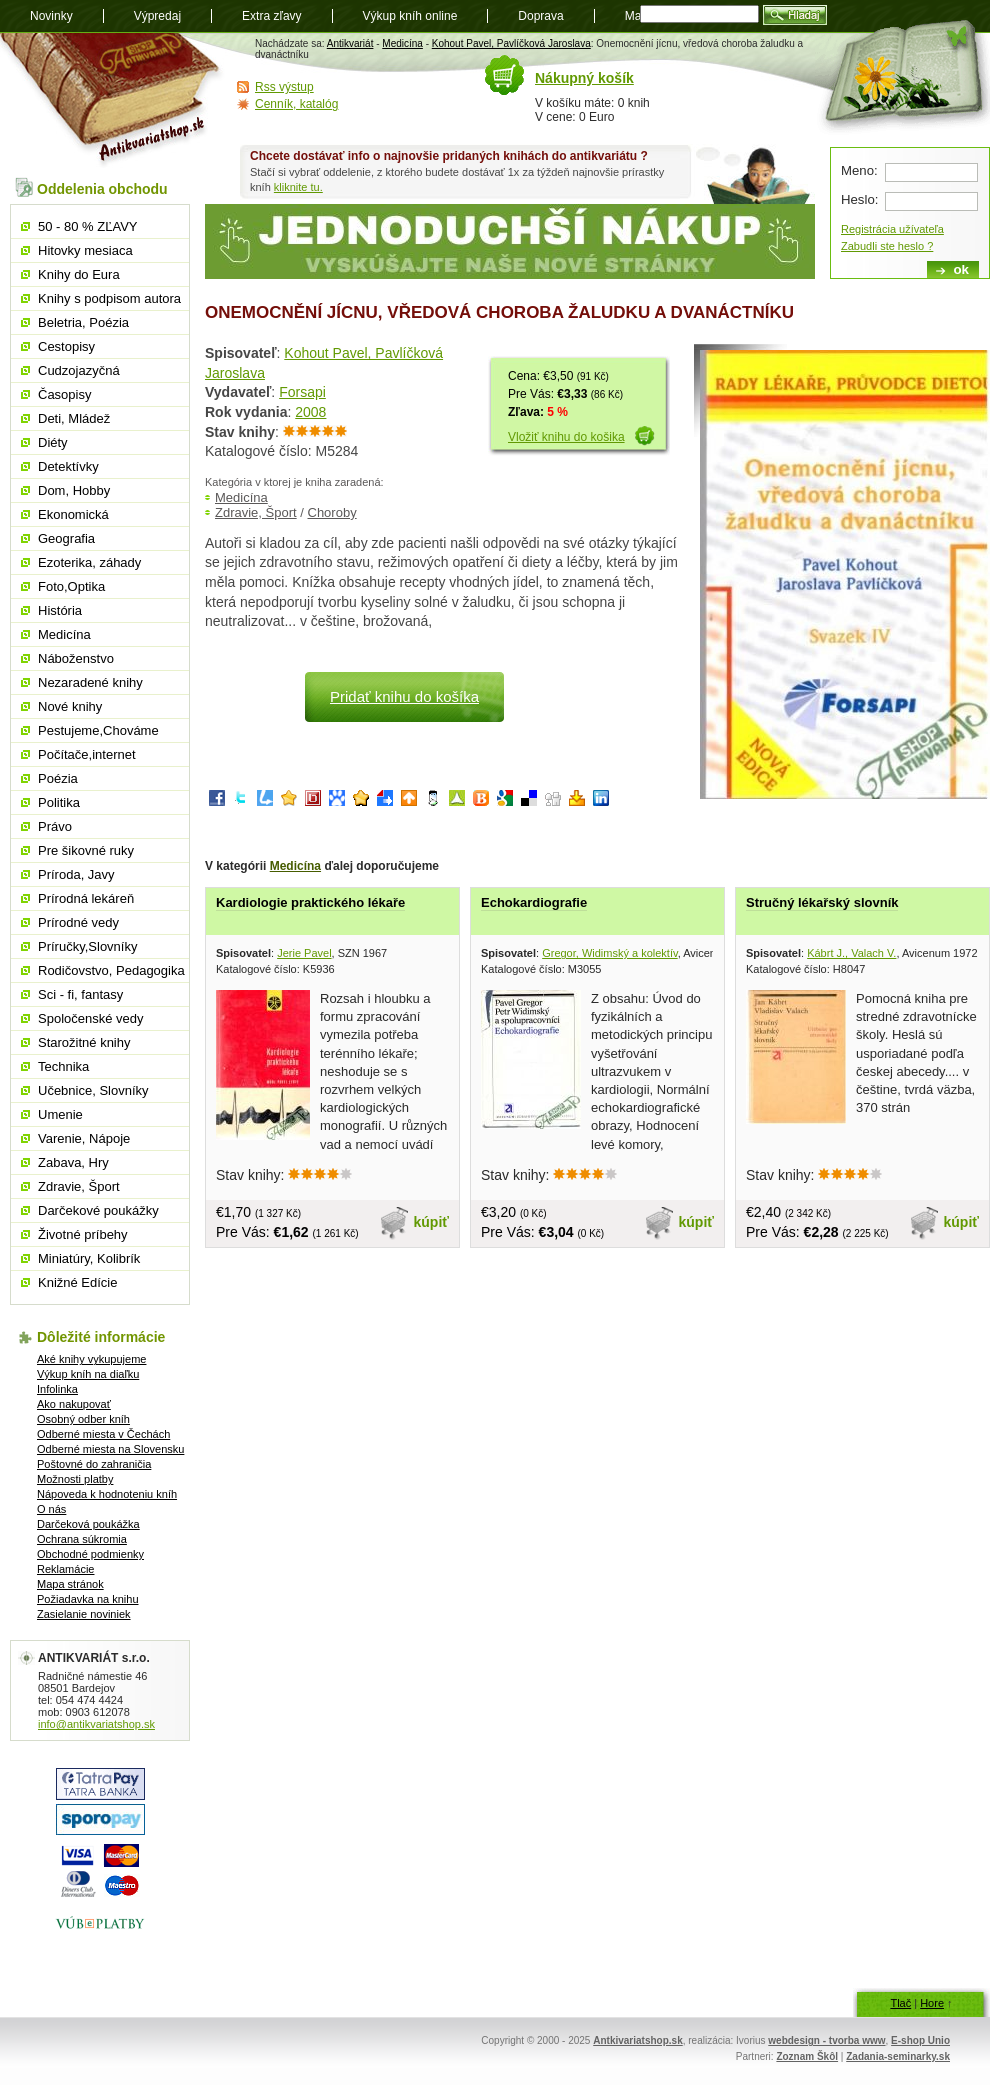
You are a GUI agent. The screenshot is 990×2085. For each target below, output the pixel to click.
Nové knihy (70, 706)
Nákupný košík (584, 78)
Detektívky (68, 466)
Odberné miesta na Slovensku (110, 1449)
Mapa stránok (70, 1584)
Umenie (60, 1114)
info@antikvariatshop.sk (96, 1724)
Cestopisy (66, 346)
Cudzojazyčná (79, 370)
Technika (63, 1066)
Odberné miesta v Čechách (103, 1434)
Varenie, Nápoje (84, 1138)
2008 (310, 412)
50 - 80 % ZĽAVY (87, 226)
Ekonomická (73, 514)
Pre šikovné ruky (86, 850)
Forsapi (302, 392)
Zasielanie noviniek (84, 1614)
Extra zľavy (272, 16)
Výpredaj (157, 16)
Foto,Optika (71, 586)
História (60, 610)
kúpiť (432, 1222)
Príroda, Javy (76, 874)
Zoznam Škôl (807, 2056)
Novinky (51, 16)
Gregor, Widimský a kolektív (610, 953)
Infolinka (57, 1389)
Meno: (859, 170)
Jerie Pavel (304, 953)
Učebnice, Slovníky (93, 1090)
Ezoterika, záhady (89, 562)
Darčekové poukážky (98, 1210)
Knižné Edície (78, 1282)
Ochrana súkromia (82, 1539)
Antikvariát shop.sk (112, 100)
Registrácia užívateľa (892, 229)
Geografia (66, 538)
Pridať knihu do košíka (404, 696)
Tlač (900, 2003)
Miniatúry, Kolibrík (89, 1258)
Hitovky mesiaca (85, 250)
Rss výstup (284, 87)
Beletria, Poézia (83, 322)
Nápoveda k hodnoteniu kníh (107, 1494)
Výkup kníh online (410, 16)
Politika (59, 802)
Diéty (53, 442)
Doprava (540, 16)
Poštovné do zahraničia (94, 1464)
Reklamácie (65, 1569)
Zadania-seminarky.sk (898, 2056)
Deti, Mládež (74, 418)
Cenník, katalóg (296, 104)
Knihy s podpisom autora (109, 298)
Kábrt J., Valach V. (851, 953)
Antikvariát (350, 43)
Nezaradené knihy (90, 682)
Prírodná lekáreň (86, 898)
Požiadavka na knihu (88, 1599)
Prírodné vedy (78, 922)
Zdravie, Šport (256, 512)
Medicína (402, 43)
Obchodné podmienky (90, 1554)
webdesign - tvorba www (826, 2040)
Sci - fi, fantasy (80, 994)
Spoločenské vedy (91, 1018)
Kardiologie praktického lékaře (310, 902)
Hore (932, 2003)
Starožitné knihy (84, 1042)
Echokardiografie (534, 902)
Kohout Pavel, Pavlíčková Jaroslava (511, 43)
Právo (55, 826)
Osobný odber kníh (83, 1419)
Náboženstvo (76, 658)
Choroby (332, 512)
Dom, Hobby (74, 490)
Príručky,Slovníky (87, 946)
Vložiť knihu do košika (566, 437)
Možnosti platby (75, 1479)
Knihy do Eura (79, 274)
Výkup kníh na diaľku (88, 1374)
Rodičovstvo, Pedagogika (111, 970)
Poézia (58, 778)
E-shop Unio (920, 2040)
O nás (51, 1509)
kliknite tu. (298, 187)
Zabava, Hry (73, 1162)
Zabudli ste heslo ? (887, 246)
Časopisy (64, 394)
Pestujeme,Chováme (98, 730)
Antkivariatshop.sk (637, 2040)
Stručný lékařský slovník (822, 902)
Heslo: (859, 199)
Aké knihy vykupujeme (91, 1359)
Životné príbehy (83, 1234)
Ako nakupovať (74, 1404)
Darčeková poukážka (88, 1524)
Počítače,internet (87, 754)
